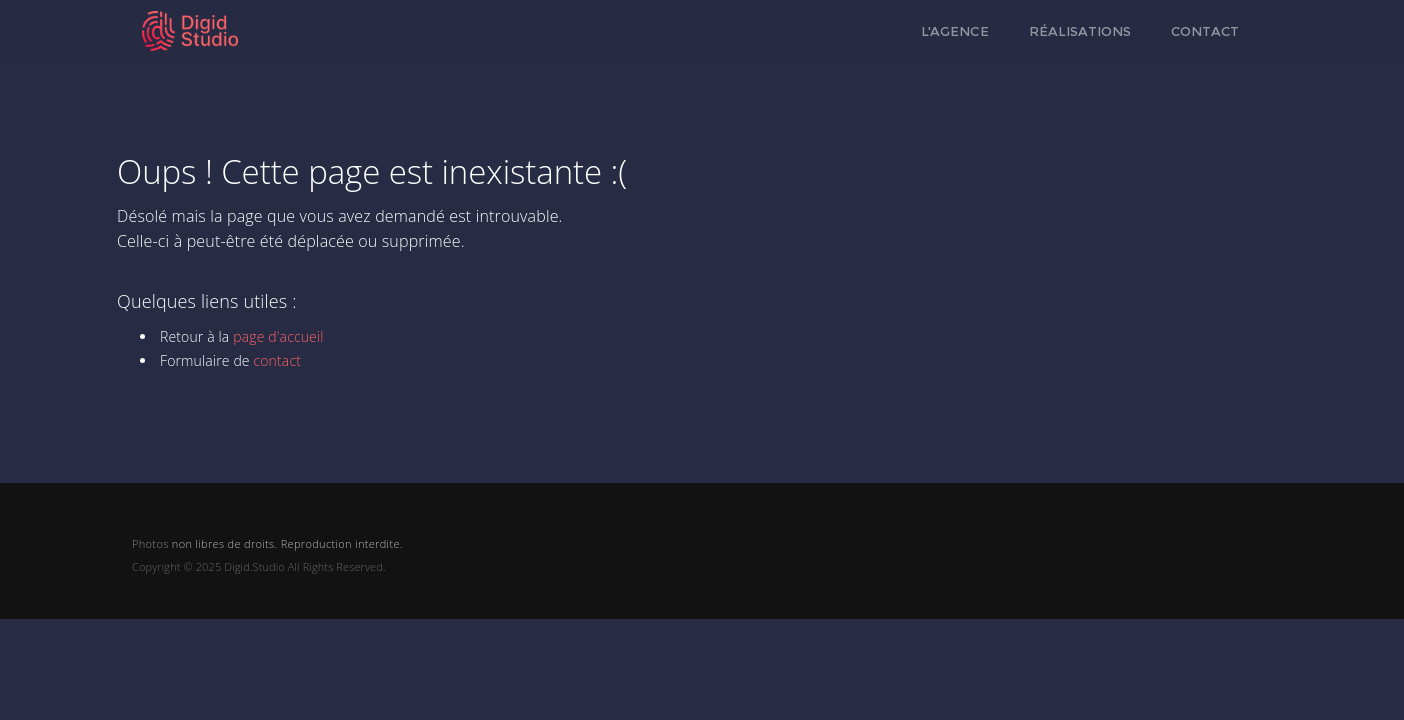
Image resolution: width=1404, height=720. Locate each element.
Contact (1205, 31)
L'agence (955, 31)
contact (277, 360)
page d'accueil (278, 336)
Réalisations (1080, 31)
